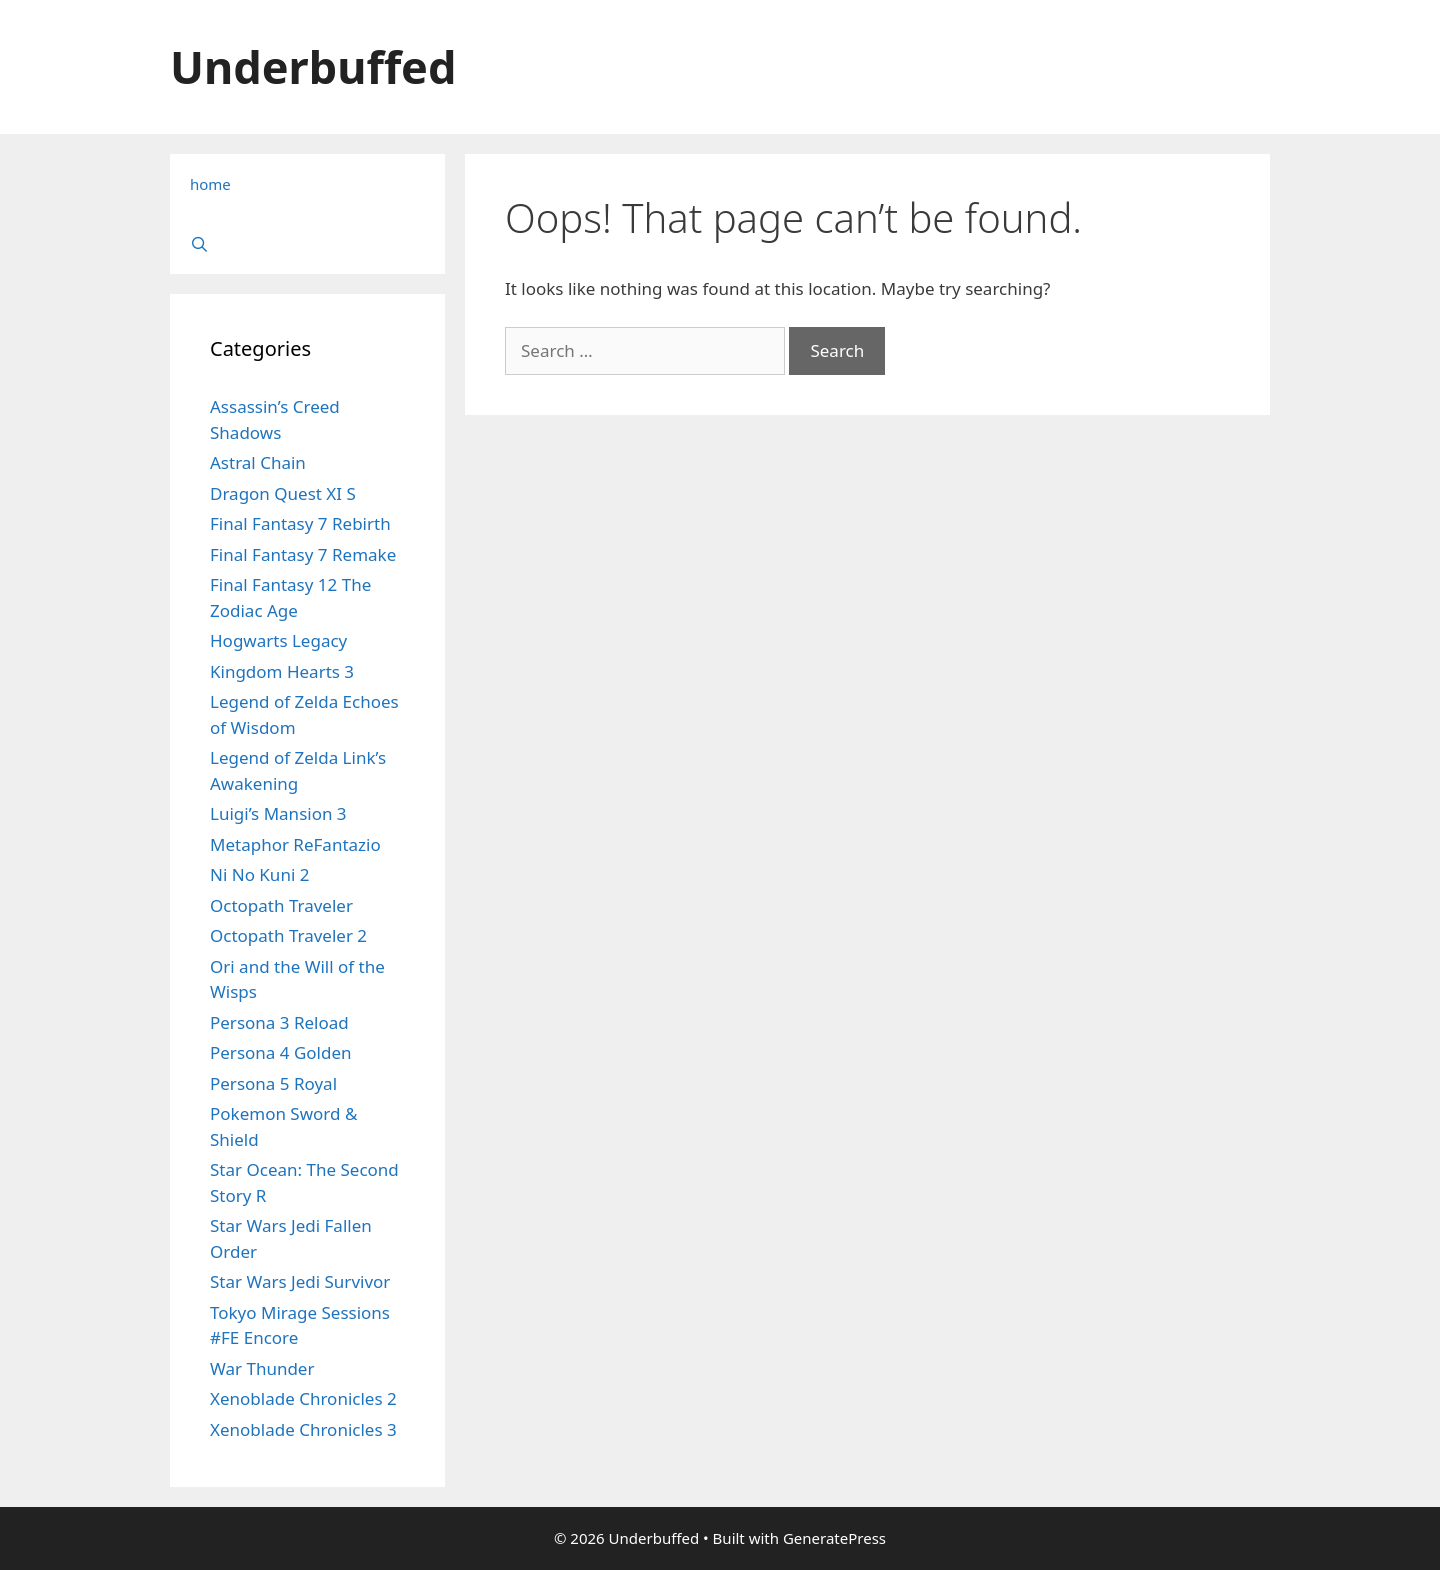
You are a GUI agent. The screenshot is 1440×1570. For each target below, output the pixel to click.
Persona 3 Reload (279, 1022)
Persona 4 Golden (281, 1052)
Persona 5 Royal (273, 1083)
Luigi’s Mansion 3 (278, 813)
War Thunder (262, 1368)
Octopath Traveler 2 (288, 935)
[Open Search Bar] (307, 244)
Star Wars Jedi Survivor (300, 1281)
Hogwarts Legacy (278, 640)
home (210, 184)
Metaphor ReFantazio (295, 844)
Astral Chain (258, 462)
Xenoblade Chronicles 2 (303, 1398)
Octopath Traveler (281, 905)
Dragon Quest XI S (283, 493)
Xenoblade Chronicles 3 (303, 1429)
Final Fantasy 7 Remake (303, 554)
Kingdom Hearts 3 (282, 671)
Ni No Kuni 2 (259, 874)
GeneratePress (834, 1538)
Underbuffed (313, 66)
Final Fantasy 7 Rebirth (300, 523)
